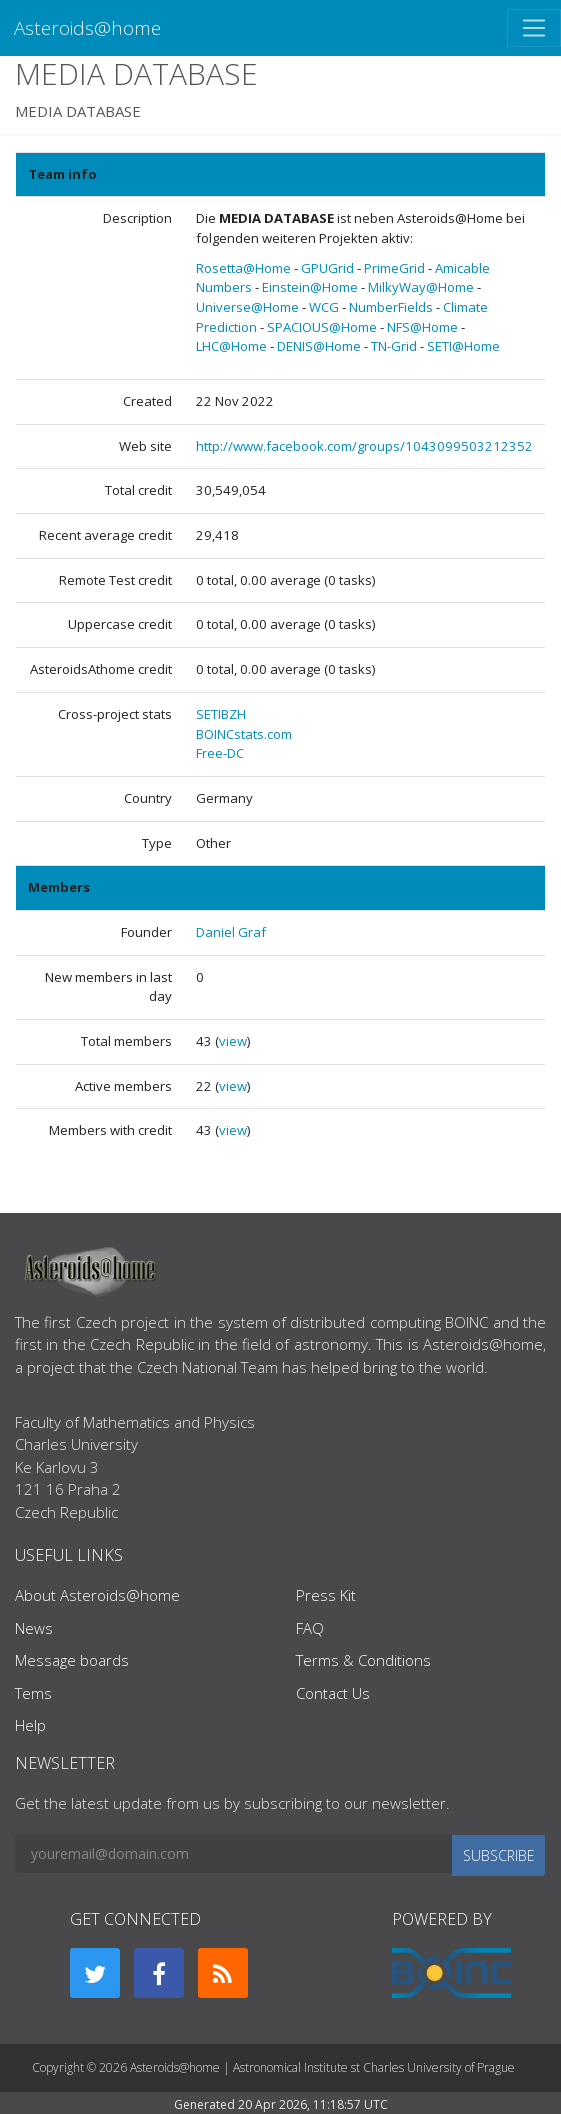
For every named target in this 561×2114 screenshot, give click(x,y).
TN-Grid (394, 346)
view (233, 1041)
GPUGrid (327, 268)
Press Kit (326, 1595)
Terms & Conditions (363, 1660)
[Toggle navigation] (534, 28)
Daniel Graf (231, 932)
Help (30, 1725)
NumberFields (391, 307)
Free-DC (220, 753)
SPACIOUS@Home (322, 327)
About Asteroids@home (97, 1595)
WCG (324, 307)
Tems (33, 1693)
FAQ (310, 1628)
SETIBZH (221, 714)
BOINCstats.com (244, 734)
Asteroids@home (87, 27)
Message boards (72, 1660)
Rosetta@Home (243, 268)
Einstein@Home (310, 287)
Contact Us (333, 1693)
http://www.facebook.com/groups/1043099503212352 (364, 446)
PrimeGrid (394, 268)
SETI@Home (463, 346)
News (34, 1628)
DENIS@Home (319, 346)
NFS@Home (422, 327)
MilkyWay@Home (421, 287)
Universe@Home (247, 307)
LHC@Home (231, 346)
